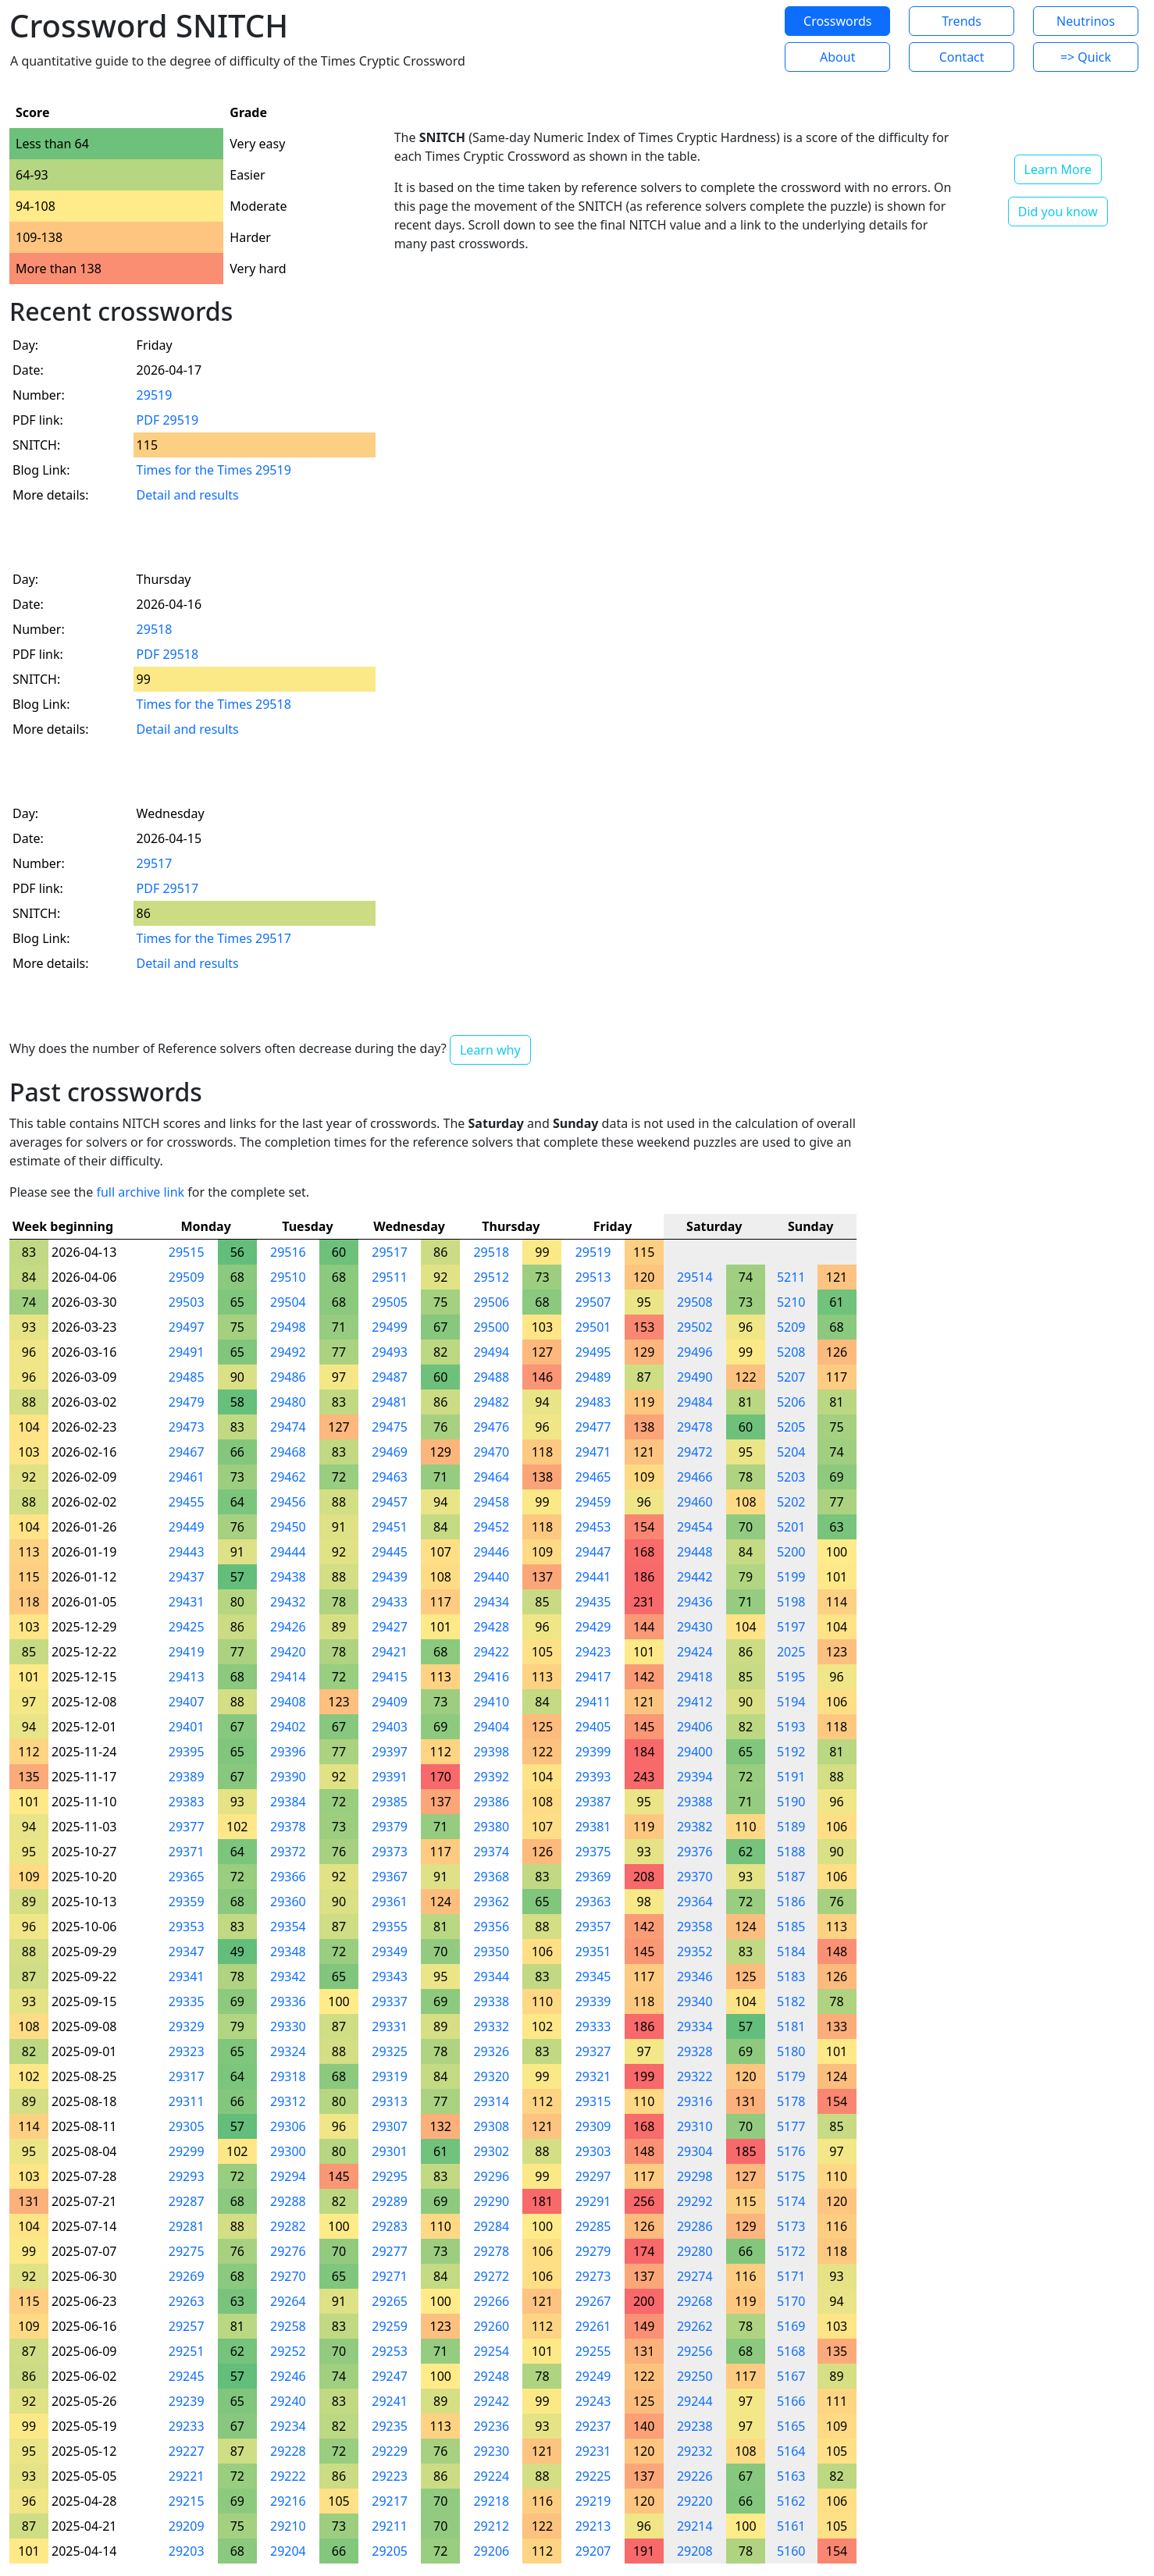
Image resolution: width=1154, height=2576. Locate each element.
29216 (288, 2501)
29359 (187, 1901)
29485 (187, 1377)
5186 (791, 1901)
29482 (491, 1402)
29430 (695, 1626)
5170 (791, 2301)
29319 (390, 2076)
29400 (695, 1751)
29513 (593, 1277)
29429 (593, 1626)
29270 (288, 2276)
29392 (491, 1776)
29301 (390, 2151)
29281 (187, 2226)
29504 (288, 1302)
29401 (187, 1726)
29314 (491, 2101)
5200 (791, 1551)
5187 (791, 1876)
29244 (695, 2401)
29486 (288, 1377)
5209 (791, 1327)
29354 (288, 1926)
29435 (593, 1601)
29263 (187, 2301)
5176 (791, 2151)
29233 (187, 2426)
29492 (288, 1352)
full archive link (140, 1192)
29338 (491, 2001)
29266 (491, 2301)
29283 (390, 2226)
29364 (695, 1901)
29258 (288, 2326)
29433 (390, 1601)
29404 (491, 1726)
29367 (390, 1876)
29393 (593, 1776)
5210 (791, 1302)
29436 (695, 1601)
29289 (390, 2201)
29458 (491, 1501)
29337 (390, 2001)
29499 (390, 1327)
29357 (593, 1926)
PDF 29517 (168, 888)
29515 (187, 1252)
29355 (390, 1926)
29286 (695, 2226)
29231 (593, 2451)
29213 (593, 2526)
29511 (390, 1277)
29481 (390, 1402)
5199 (791, 1576)
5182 (791, 2001)
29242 (491, 2401)
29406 (695, 1726)
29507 (593, 1302)
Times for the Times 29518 (214, 704)
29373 (390, 1851)
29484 (695, 1402)
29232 (695, 2451)
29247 (390, 2376)
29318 (288, 2076)
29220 (695, 2501)
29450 (288, 1526)
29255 (593, 2351)
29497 (187, 1327)
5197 (791, 1626)
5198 (791, 1601)
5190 (791, 1801)
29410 (491, 1701)
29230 (491, 2451)
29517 (155, 863)
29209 (187, 2526)
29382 (695, 1826)
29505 (390, 1302)
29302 (491, 2151)
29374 (491, 1851)
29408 (288, 1701)
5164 (791, 2451)
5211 (791, 1277)
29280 (695, 2251)
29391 (390, 1776)
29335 (187, 2001)
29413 (187, 1676)
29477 (593, 1427)
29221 (187, 2476)
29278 (491, 2251)
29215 (187, 2501)
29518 (155, 629)
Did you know (1058, 211)
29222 (288, 2476)
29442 (695, 1576)
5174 (791, 2201)
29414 (288, 1676)
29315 (593, 2101)
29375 (593, 1851)
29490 (695, 1377)
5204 (791, 1452)
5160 (791, 2551)
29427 (390, 1626)
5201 (791, 1526)
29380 (491, 1826)
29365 (187, 1876)
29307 (390, 2126)
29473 (187, 1427)
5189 (791, 1826)
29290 (491, 2201)
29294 (288, 2176)
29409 (390, 1701)
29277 (390, 2251)
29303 (593, 2151)
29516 (288, 1252)
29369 (593, 1876)
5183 (791, 1976)
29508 (695, 1302)
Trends (961, 21)
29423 (593, 1651)
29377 (187, 1826)
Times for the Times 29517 (214, 938)
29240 (288, 2401)
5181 (791, 2026)
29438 (288, 1576)
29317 (187, 2076)
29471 (593, 1452)
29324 (288, 2051)
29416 (491, 1676)
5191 (791, 1776)
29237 (593, 2426)
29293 (187, 2176)
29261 (593, 2326)
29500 (491, 1327)
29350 (491, 1951)
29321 (593, 2076)
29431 (187, 1601)
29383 (187, 1801)
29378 (288, 1826)
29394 (695, 1776)
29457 (390, 1501)
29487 (390, 1377)
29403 (390, 1726)
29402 (288, 1726)
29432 (288, 1601)
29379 (390, 1826)
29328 (695, 2051)
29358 (695, 1926)
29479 (187, 1402)
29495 (593, 1352)
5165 (791, 2426)
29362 (491, 1901)
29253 (390, 2351)
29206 (491, 2551)
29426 (288, 1626)
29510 (288, 1277)
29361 (390, 1901)
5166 (791, 2401)
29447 (593, 1551)
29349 (390, 1951)
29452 (491, 1526)
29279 (593, 2251)
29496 (695, 1352)
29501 (593, 1327)
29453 (593, 1526)
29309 (593, 2126)
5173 (791, 2226)
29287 (187, 2201)
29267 (593, 2301)
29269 (187, 2276)
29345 (593, 1976)
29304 (695, 2151)
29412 (695, 1701)
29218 (491, 2501)
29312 (288, 2101)
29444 (288, 1551)
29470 (491, 1452)
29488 (491, 1377)
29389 (187, 1776)
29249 (593, 2376)
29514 (695, 1277)
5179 (791, 2076)
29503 (187, 1302)
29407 (187, 1701)
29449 (187, 1526)
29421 (390, 1651)
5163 (791, 2476)
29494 (491, 1352)
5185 (791, 1926)
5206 (791, 1402)
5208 (791, 1352)
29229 (390, 2451)
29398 (491, 1751)
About (837, 57)
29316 (695, 2101)
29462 (288, 1476)
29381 (593, 1826)
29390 (288, 1776)
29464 (491, 1476)
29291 (593, 2201)
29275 (187, 2251)
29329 (187, 2026)
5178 (791, 2101)
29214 (695, 2526)
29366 (288, 1876)
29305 (187, 2126)
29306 (288, 2126)
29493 (390, 1352)
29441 (593, 1576)
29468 (288, 1452)
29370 (695, 1876)
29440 (491, 1576)
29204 (288, 2551)
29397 (390, 1751)
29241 (390, 2401)
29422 (491, 1651)
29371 (187, 1851)
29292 (695, 2201)
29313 (390, 2101)
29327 (593, 2051)
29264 (288, 2301)
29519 (155, 395)
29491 (187, 1352)
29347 (187, 1951)
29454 (695, 1526)
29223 (390, 2476)
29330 (288, 2026)
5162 (791, 2501)
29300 (288, 2151)
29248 (491, 2376)
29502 (695, 1327)
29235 (390, 2426)
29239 (187, 2401)
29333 (593, 2026)
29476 (491, 1427)
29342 (288, 1976)
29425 (187, 1626)
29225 (593, 2476)
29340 (695, 2001)
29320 (491, 2076)
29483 (593, 1402)
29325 (390, 2051)
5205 (791, 1427)
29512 (491, 1277)
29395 (187, 1751)
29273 (593, 2276)
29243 (593, 2401)
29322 (695, 2076)
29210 (288, 2526)
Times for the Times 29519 (214, 470)
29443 (187, 1551)
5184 (791, 1951)
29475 (390, 1427)
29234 (288, 2426)
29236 (491, 2426)
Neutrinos (1085, 21)
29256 (695, 2351)
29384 (288, 1801)
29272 (491, 2276)
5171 (791, 2276)
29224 (491, 2476)
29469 (390, 1452)
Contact (962, 57)
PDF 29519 (168, 420)
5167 (791, 2376)
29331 (390, 2026)
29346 (695, 1976)
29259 (390, 2326)
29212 (491, 2526)
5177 (791, 2126)
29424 (695, 1651)
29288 (288, 2201)
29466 (695, 1476)
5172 (791, 2251)
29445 (390, 1551)
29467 (187, 1452)
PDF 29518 (168, 654)
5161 (791, 2526)
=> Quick (1085, 57)
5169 (791, 2326)
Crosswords (837, 21)
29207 (593, 2551)
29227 (187, 2451)
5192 (791, 1751)
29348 (288, 1951)
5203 (791, 1476)
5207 (791, 1377)
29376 (695, 1851)
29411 (593, 1701)
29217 (390, 2501)
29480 (288, 1402)
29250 (695, 2376)
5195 (791, 1676)
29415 (390, 1676)
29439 (390, 1576)
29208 (695, 2551)
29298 (695, 2176)
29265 (390, 2301)
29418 (695, 1676)
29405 (593, 1726)
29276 (288, 2251)
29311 (187, 2101)
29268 (695, 2301)
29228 (288, 2451)
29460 (695, 1501)
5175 (791, 2176)
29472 (695, 1452)
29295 (390, 2176)
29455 (187, 1501)
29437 (187, 1576)
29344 (491, 1976)
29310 (695, 2126)
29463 (390, 1476)
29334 (695, 2026)
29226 (695, 2476)
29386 (491, 1801)
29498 (288, 1327)
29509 (187, 1277)
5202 (791, 1501)
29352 (695, 1951)
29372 (288, 1851)
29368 (491, 1876)
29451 (390, 1526)
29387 (593, 1801)
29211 (390, 2526)
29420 (288, 1651)
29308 (491, 2126)
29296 (491, 2176)
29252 (288, 2351)
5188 (791, 1851)
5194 (791, 1701)
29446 (491, 1551)
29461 (187, 1476)
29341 (187, 1976)
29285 (593, 2226)
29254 (491, 2351)
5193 (791, 1726)
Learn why (490, 1050)
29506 (491, 1302)
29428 (491, 1626)
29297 (593, 2176)
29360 (288, 1901)
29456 (288, 1501)
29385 (390, 1801)
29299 (187, 2151)
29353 (187, 1926)
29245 (187, 2376)
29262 (695, 2326)
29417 (593, 1676)
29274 (695, 2276)
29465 (593, 1476)
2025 (791, 1651)
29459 (593, 1501)
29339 (593, 2001)
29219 (593, 2501)
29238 (695, 2426)
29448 (695, 1551)
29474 (288, 1427)
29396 (288, 1751)
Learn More (1058, 169)
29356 (491, 1926)
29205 (390, 2551)
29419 (187, 1651)
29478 (695, 1427)
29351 (593, 1951)
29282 (288, 2226)
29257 (187, 2326)
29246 (288, 2376)
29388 (695, 1801)
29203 (187, 2551)
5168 (791, 2351)
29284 (491, 2226)
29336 (288, 2001)
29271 (390, 2276)
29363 (593, 1901)
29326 (491, 2051)
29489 (593, 1377)
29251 (187, 2351)
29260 (491, 2326)
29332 (491, 2026)
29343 (390, 1976)
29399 (593, 1751)
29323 (187, 2051)
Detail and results (188, 494)
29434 (491, 1601)
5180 (791, 2051)
